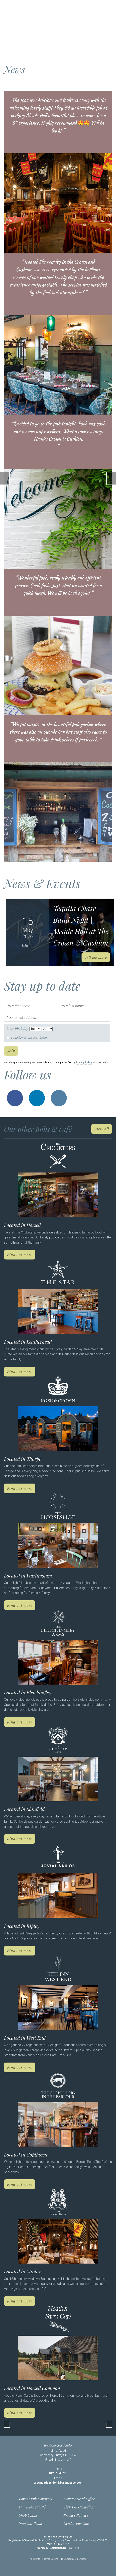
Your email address (21, 1017)
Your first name (18, 1006)
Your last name (72, 1006)
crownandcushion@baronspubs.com (58, 2482)
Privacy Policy (84, 1062)
